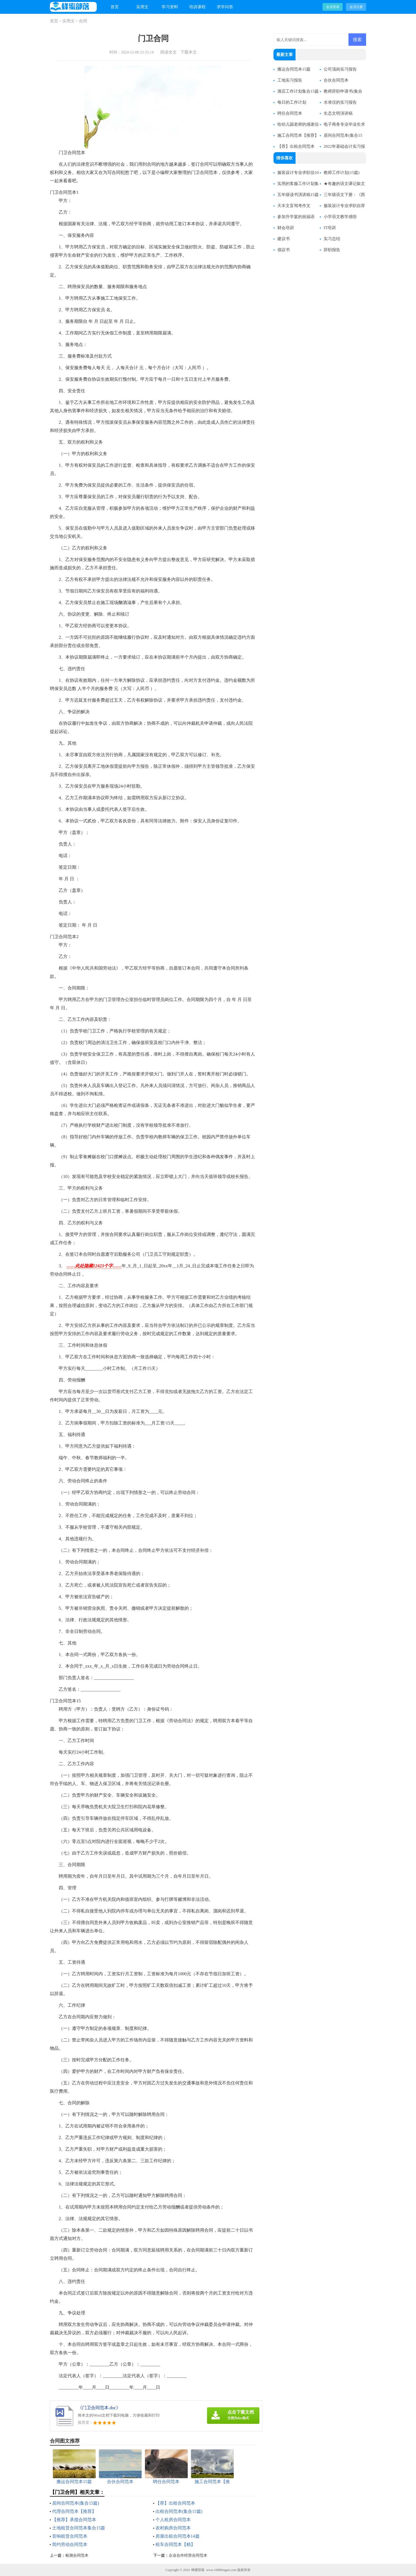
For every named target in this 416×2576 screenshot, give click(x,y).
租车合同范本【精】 (175, 2544)
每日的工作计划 (291, 102)
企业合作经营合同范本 (188, 2555)
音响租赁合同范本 (69, 2536)
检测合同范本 (76, 2555)
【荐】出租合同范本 (175, 2503)
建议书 (283, 239)
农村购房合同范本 (173, 2528)
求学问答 (225, 7)
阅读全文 (168, 52)
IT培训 (330, 228)
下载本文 (188, 52)
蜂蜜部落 (198, 2570)
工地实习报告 (289, 80)
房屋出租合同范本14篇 (177, 2536)
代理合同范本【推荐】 (74, 2511)
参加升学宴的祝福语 (296, 216)
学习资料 (170, 7)
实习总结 (332, 239)
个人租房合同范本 (173, 2519)
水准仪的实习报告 (340, 102)
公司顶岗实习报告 (340, 69)
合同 (83, 21)
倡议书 (283, 250)
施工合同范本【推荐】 (298, 135)
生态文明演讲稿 (338, 113)
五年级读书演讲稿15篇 (298, 194)
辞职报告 (332, 250)
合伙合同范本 (336, 80)
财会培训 (285, 228)
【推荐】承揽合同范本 (74, 2519)
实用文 (142, 7)
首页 (115, 7)
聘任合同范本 (289, 113)
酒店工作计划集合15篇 (298, 91)
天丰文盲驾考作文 (293, 205)
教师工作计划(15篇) (341, 172)
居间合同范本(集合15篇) (75, 2503)
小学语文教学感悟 (340, 216)
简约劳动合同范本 (69, 2544)
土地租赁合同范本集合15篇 (78, 2528)
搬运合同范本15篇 (293, 69)
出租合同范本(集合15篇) (179, 2511)
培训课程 (197, 7)
